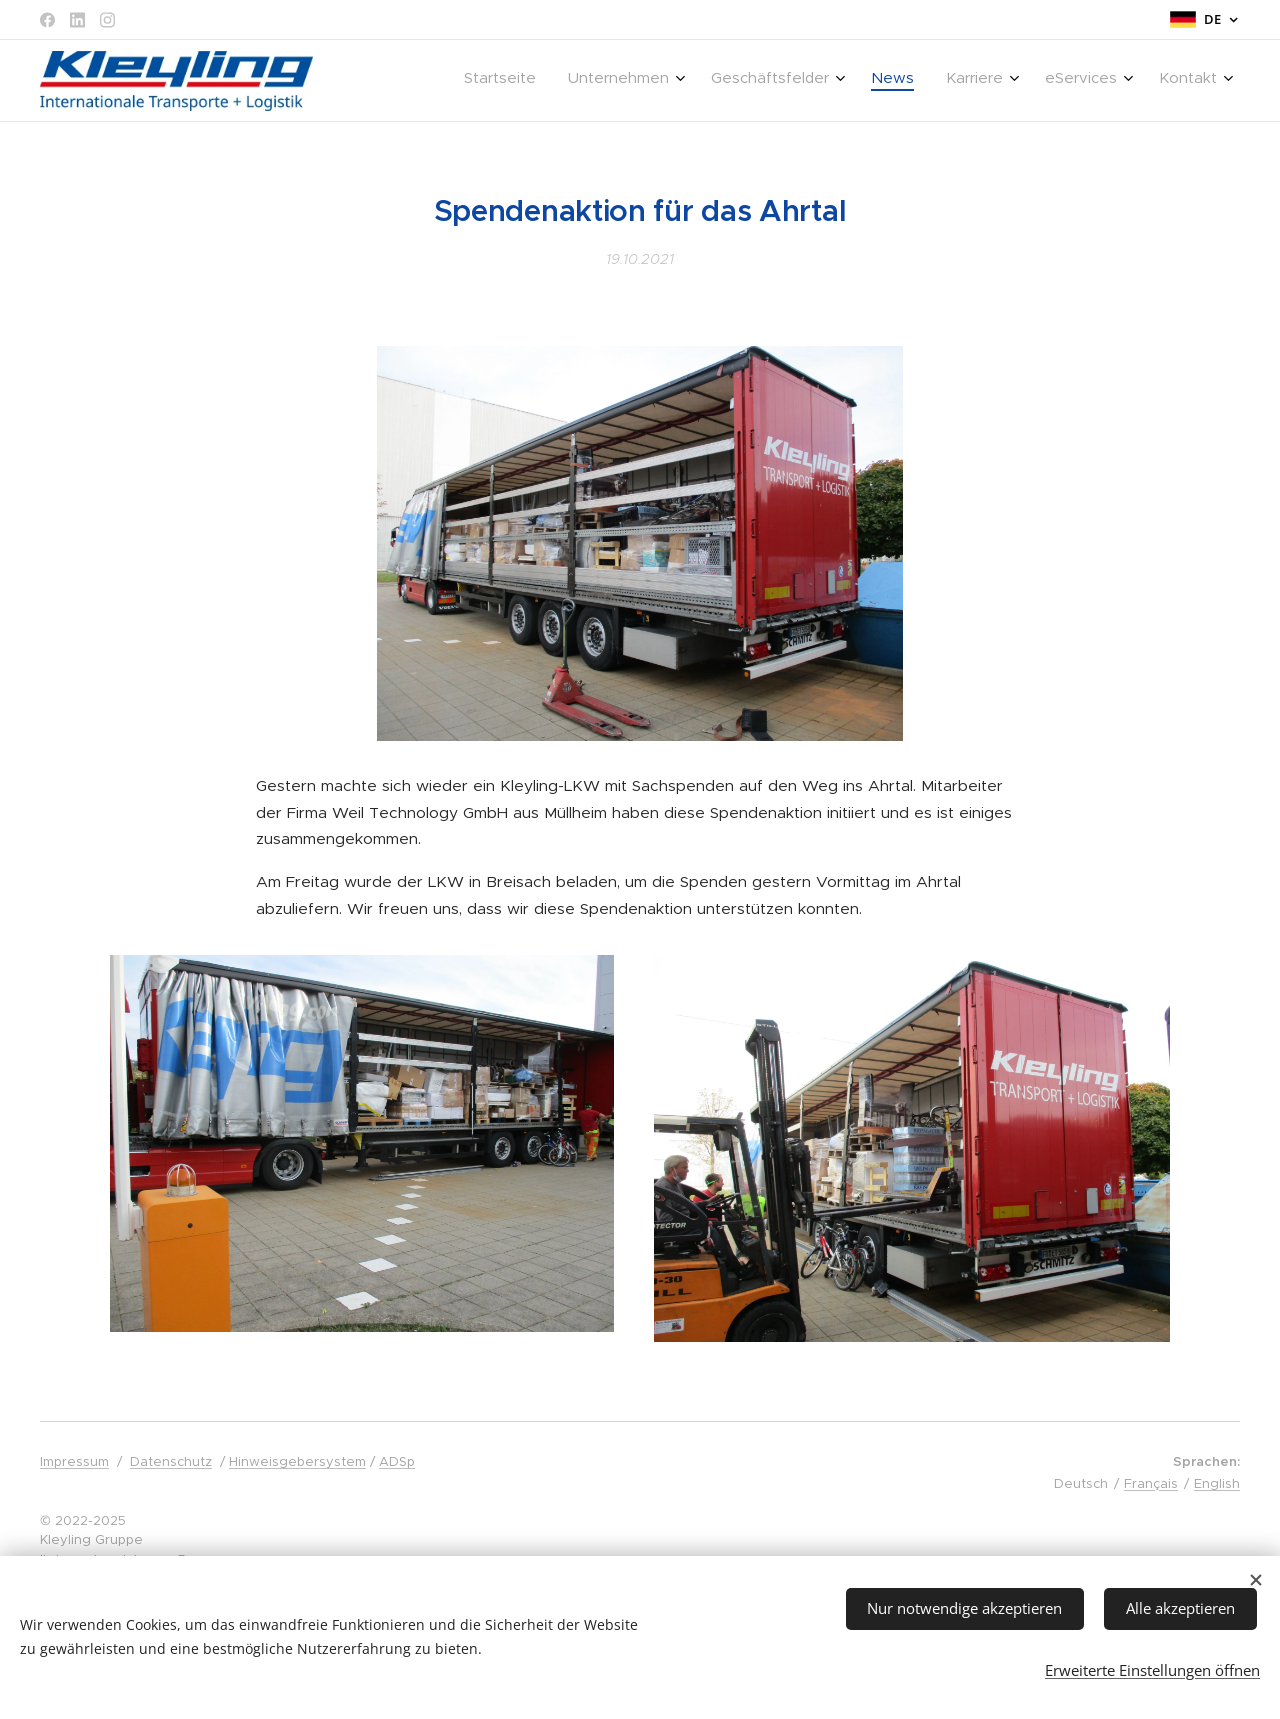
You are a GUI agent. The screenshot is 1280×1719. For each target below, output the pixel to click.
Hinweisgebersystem (297, 1461)
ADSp (397, 1461)
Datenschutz (171, 1461)
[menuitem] (990, 81)
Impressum (74, 1461)
